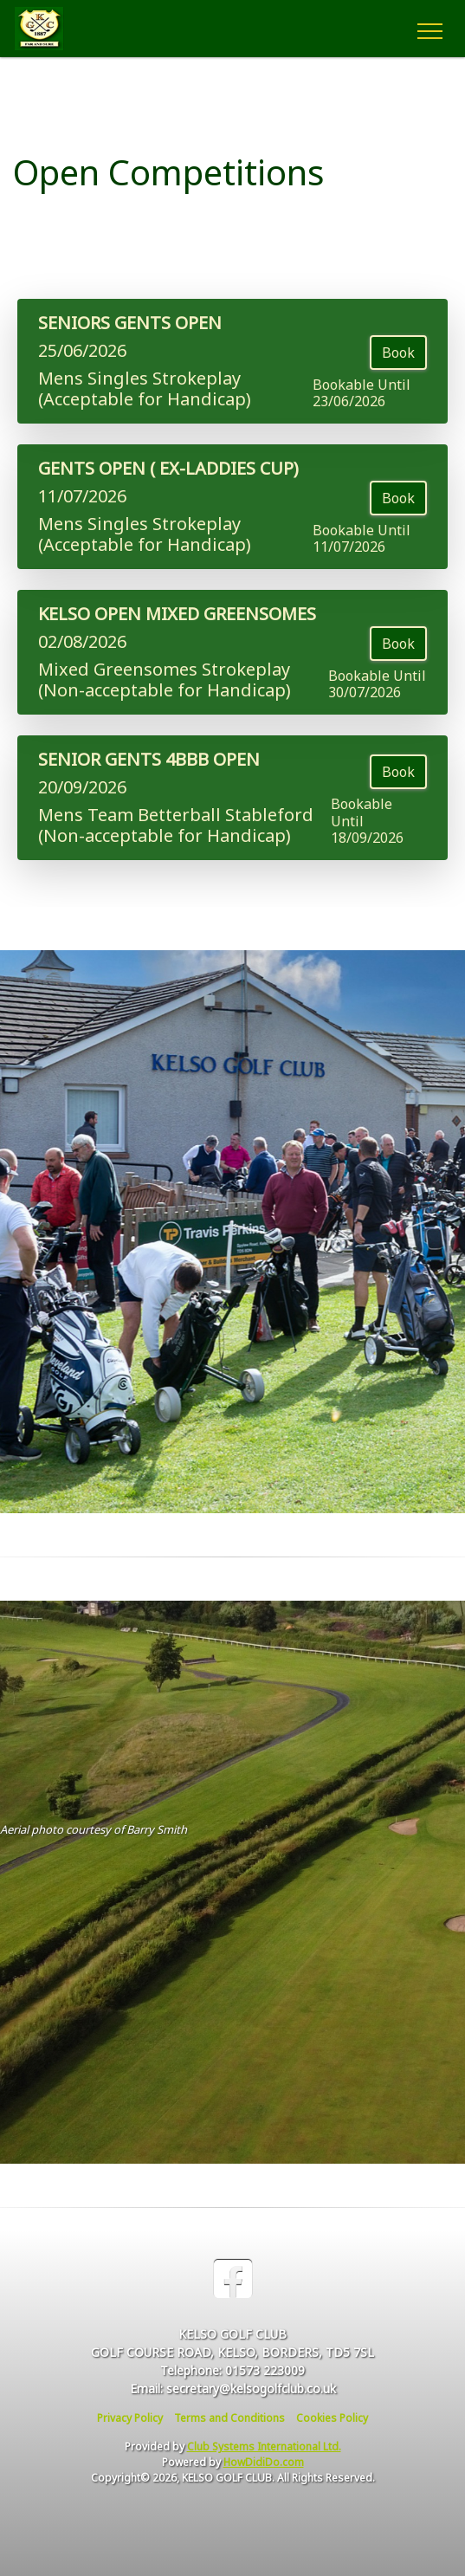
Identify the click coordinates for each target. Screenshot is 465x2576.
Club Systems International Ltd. (264, 2446)
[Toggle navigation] (429, 28)
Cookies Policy (332, 2418)
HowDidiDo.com (263, 2462)
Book (398, 352)
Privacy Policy (130, 2418)
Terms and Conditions (229, 2418)
